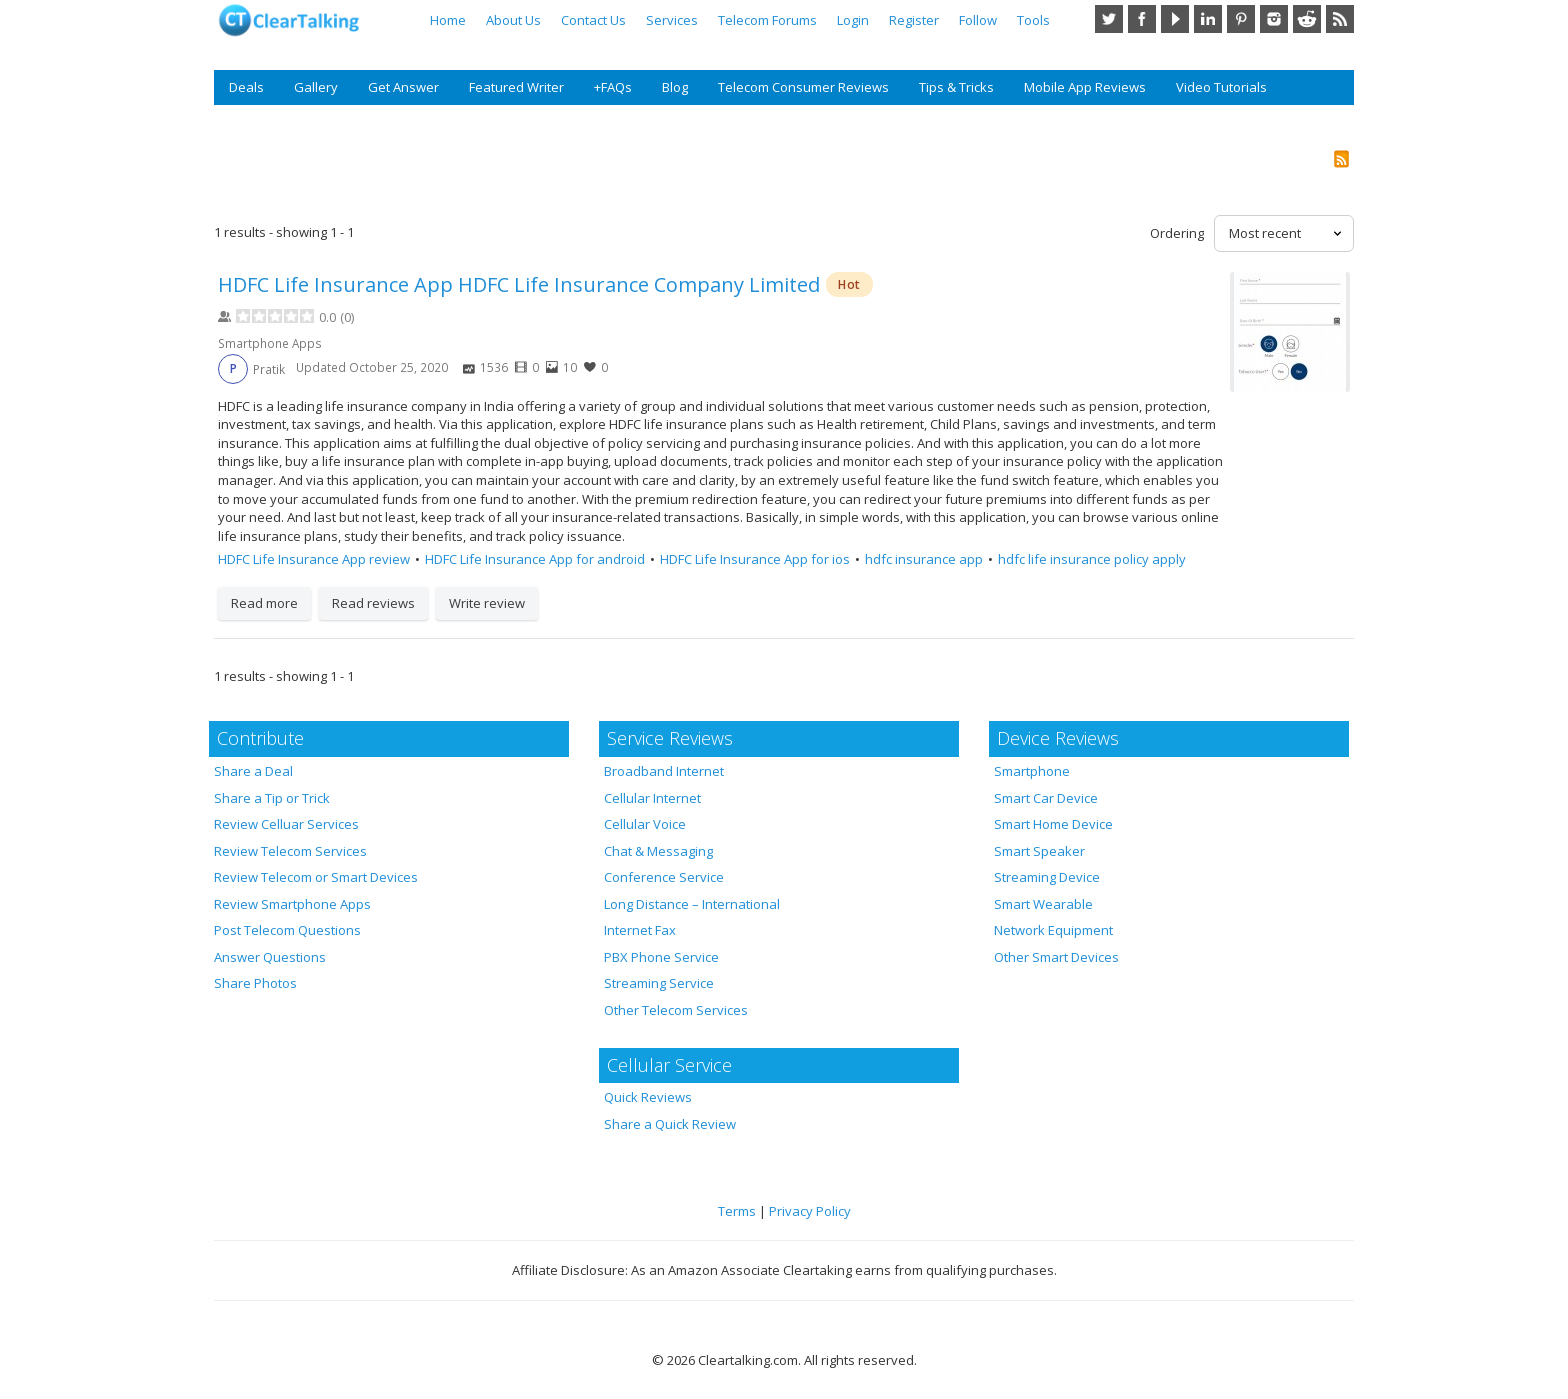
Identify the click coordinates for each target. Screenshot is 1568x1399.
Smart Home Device (1053, 824)
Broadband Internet (664, 771)
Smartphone (1032, 771)
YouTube (1175, 19)
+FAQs (613, 87)
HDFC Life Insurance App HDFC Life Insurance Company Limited (519, 284)
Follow (978, 20)
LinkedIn (1208, 19)
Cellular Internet (652, 798)
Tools (1033, 20)
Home (448, 20)
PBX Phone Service (661, 957)
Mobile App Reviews (1085, 87)
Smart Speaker (1039, 851)
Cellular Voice (645, 824)
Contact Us (593, 20)
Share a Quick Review (670, 1124)
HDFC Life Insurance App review (314, 559)
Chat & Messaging (658, 851)
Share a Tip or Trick (272, 798)
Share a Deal (253, 771)
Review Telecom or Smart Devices (316, 877)
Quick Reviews (648, 1097)
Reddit (1307, 19)
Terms (737, 1211)
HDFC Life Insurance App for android (535, 559)
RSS (1340, 19)
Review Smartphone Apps (292, 904)
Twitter (1109, 19)
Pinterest (1241, 19)
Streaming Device (1047, 877)
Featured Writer (516, 87)
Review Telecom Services (290, 851)
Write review (487, 603)
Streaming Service (659, 983)
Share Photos (255, 983)
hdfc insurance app (924, 559)
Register (914, 20)
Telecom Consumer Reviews (803, 87)
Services (672, 20)
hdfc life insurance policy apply (1092, 559)
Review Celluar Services (286, 824)
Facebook (1142, 19)
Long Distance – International (692, 904)
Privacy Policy (810, 1211)
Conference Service (664, 877)
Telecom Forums (767, 20)
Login (853, 20)
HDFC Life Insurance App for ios (755, 559)
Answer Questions (270, 957)
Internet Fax (640, 930)
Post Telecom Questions (287, 930)
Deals (246, 87)
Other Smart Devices (1056, 957)
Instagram (1274, 19)
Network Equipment (1053, 930)
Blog (675, 87)
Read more (264, 603)
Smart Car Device (1046, 798)
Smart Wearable (1043, 904)
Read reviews (373, 603)
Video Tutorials (1221, 87)
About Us (513, 20)
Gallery (316, 87)
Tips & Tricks (956, 87)
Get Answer (403, 87)
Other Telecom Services (676, 1010)
